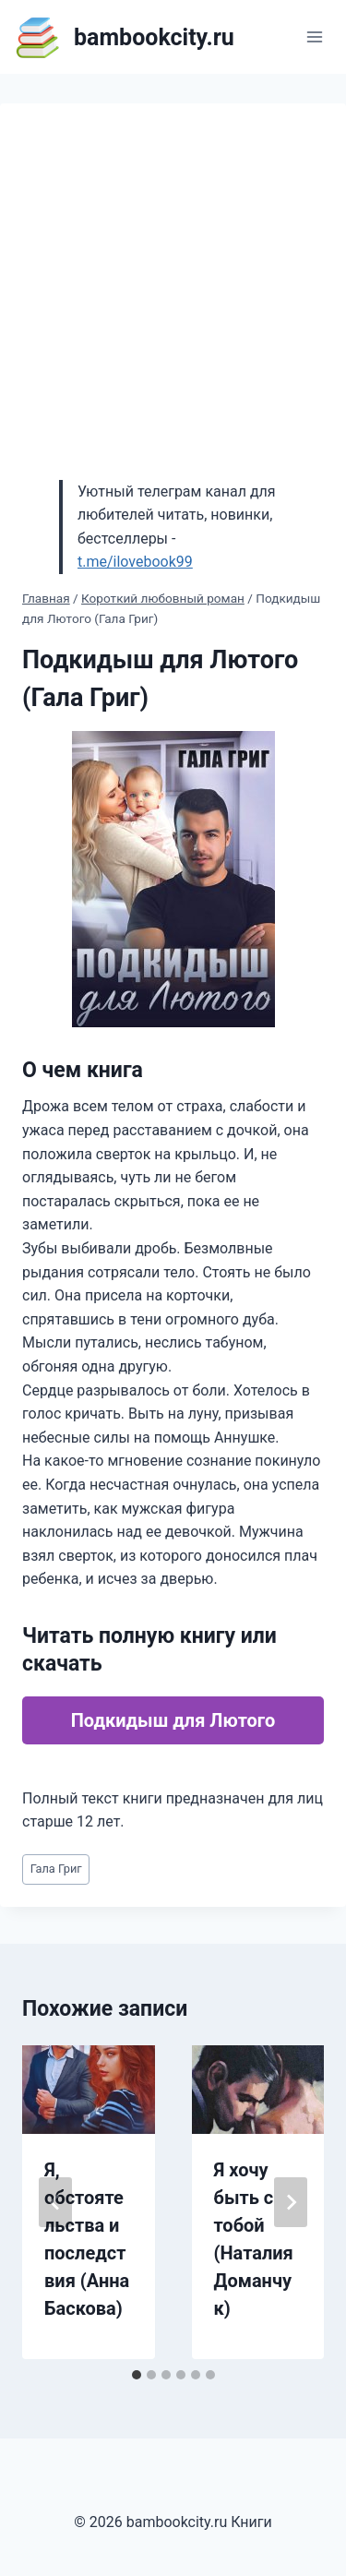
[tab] (136, 2374)
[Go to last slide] (55, 2202)
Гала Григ (56, 1868)
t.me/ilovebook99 (135, 561)
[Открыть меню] (314, 36)
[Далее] (290, 2202)
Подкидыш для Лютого (173, 1720)
